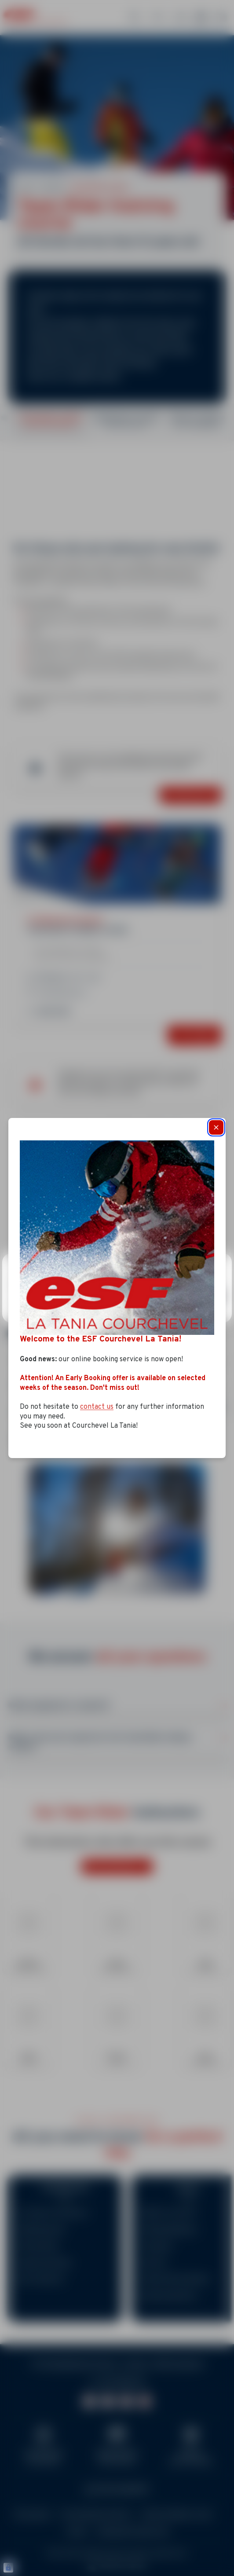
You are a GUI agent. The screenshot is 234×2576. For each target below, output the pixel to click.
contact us (96, 1407)
